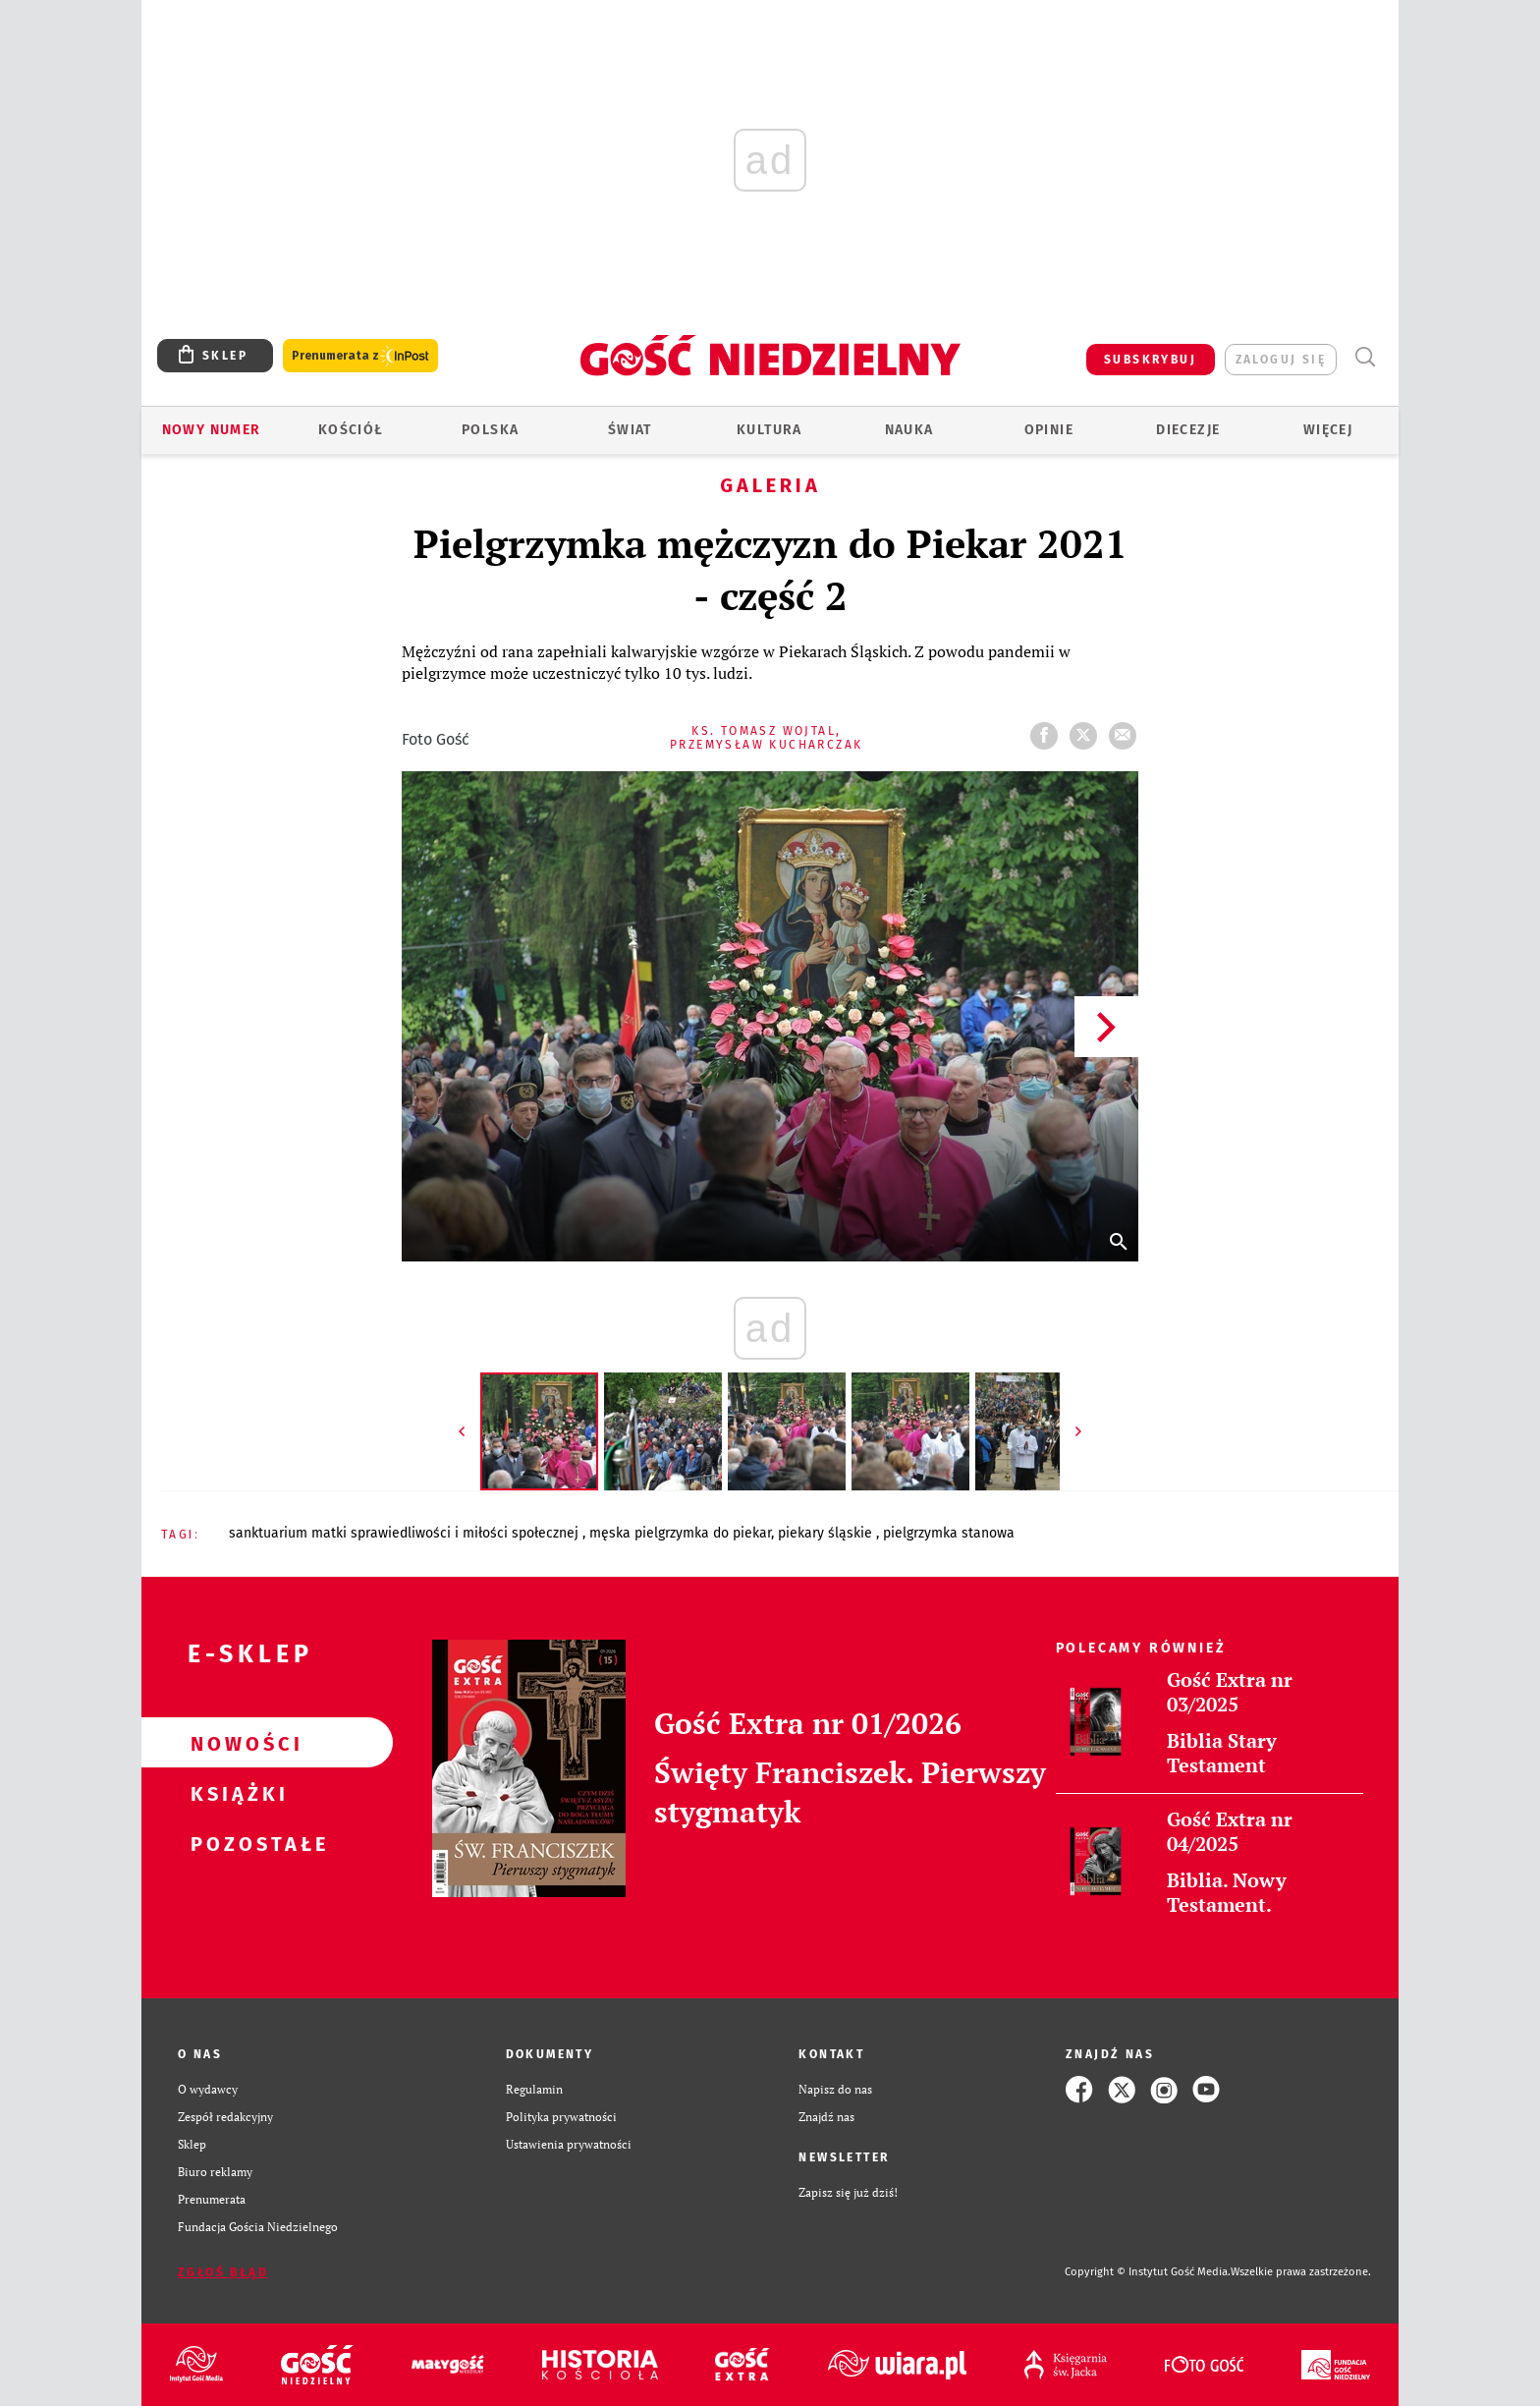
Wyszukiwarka (1365, 357)
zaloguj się (1281, 359)
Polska (490, 429)
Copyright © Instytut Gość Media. (1148, 2272)
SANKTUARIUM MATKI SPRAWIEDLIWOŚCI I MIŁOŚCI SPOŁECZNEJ (405, 1533)
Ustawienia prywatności (569, 2144)
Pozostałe (236, 1843)
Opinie (1048, 429)
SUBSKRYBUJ (1150, 359)
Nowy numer (211, 429)
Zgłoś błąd (223, 2272)
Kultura (769, 429)
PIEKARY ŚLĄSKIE (827, 1533)
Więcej (1327, 429)
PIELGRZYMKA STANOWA (949, 1533)
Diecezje (1188, 429)
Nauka (909, 429)
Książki (236, 1793)
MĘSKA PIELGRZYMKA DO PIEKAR (680, 1533)
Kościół (351, 429)
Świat (630, 429)
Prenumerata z (360, 356)
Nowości (236, 1743)
